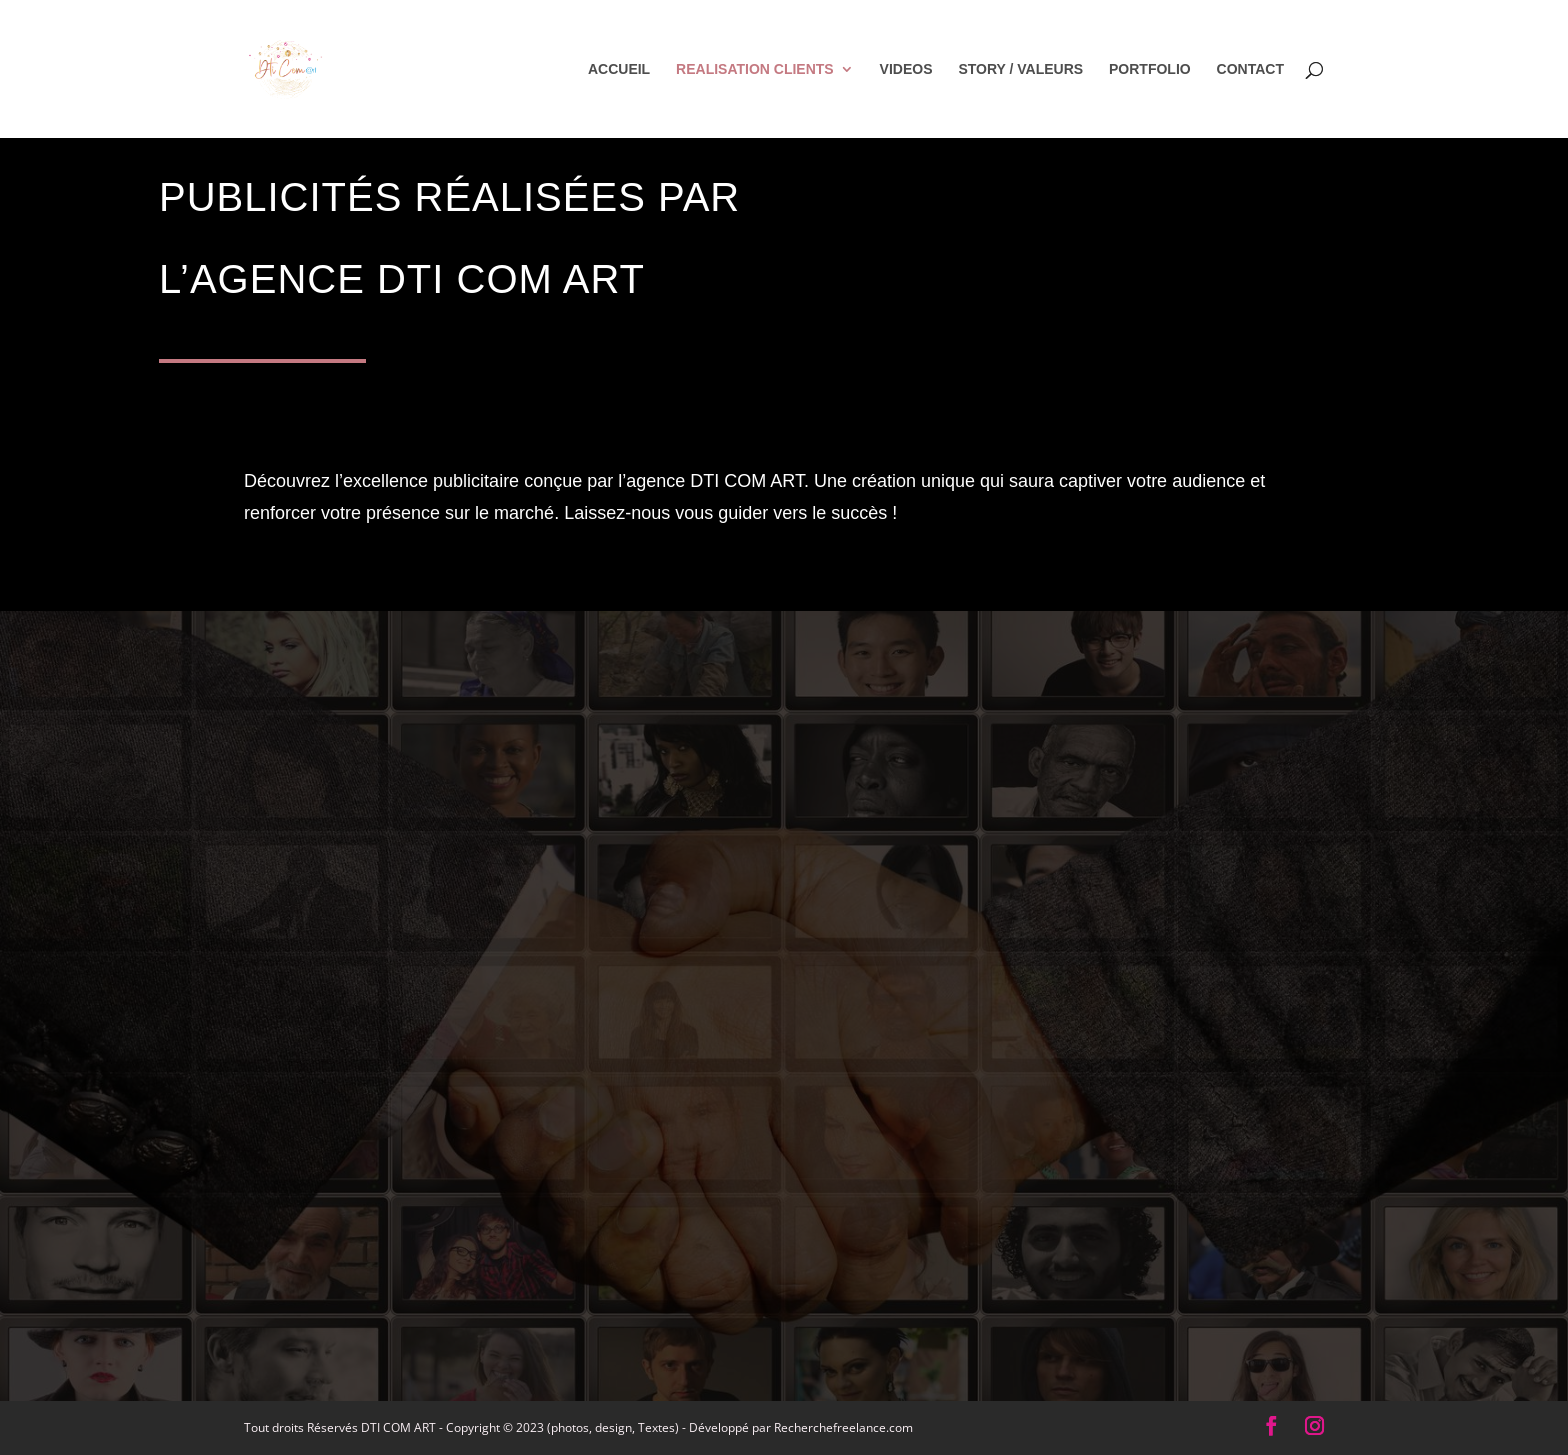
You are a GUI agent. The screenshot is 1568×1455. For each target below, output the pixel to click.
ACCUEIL (619, 69)
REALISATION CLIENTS (755, 69)
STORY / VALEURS (1020, 69)
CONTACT (1250, 69)
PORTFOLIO (1150, 69)
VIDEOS (906, 69)
